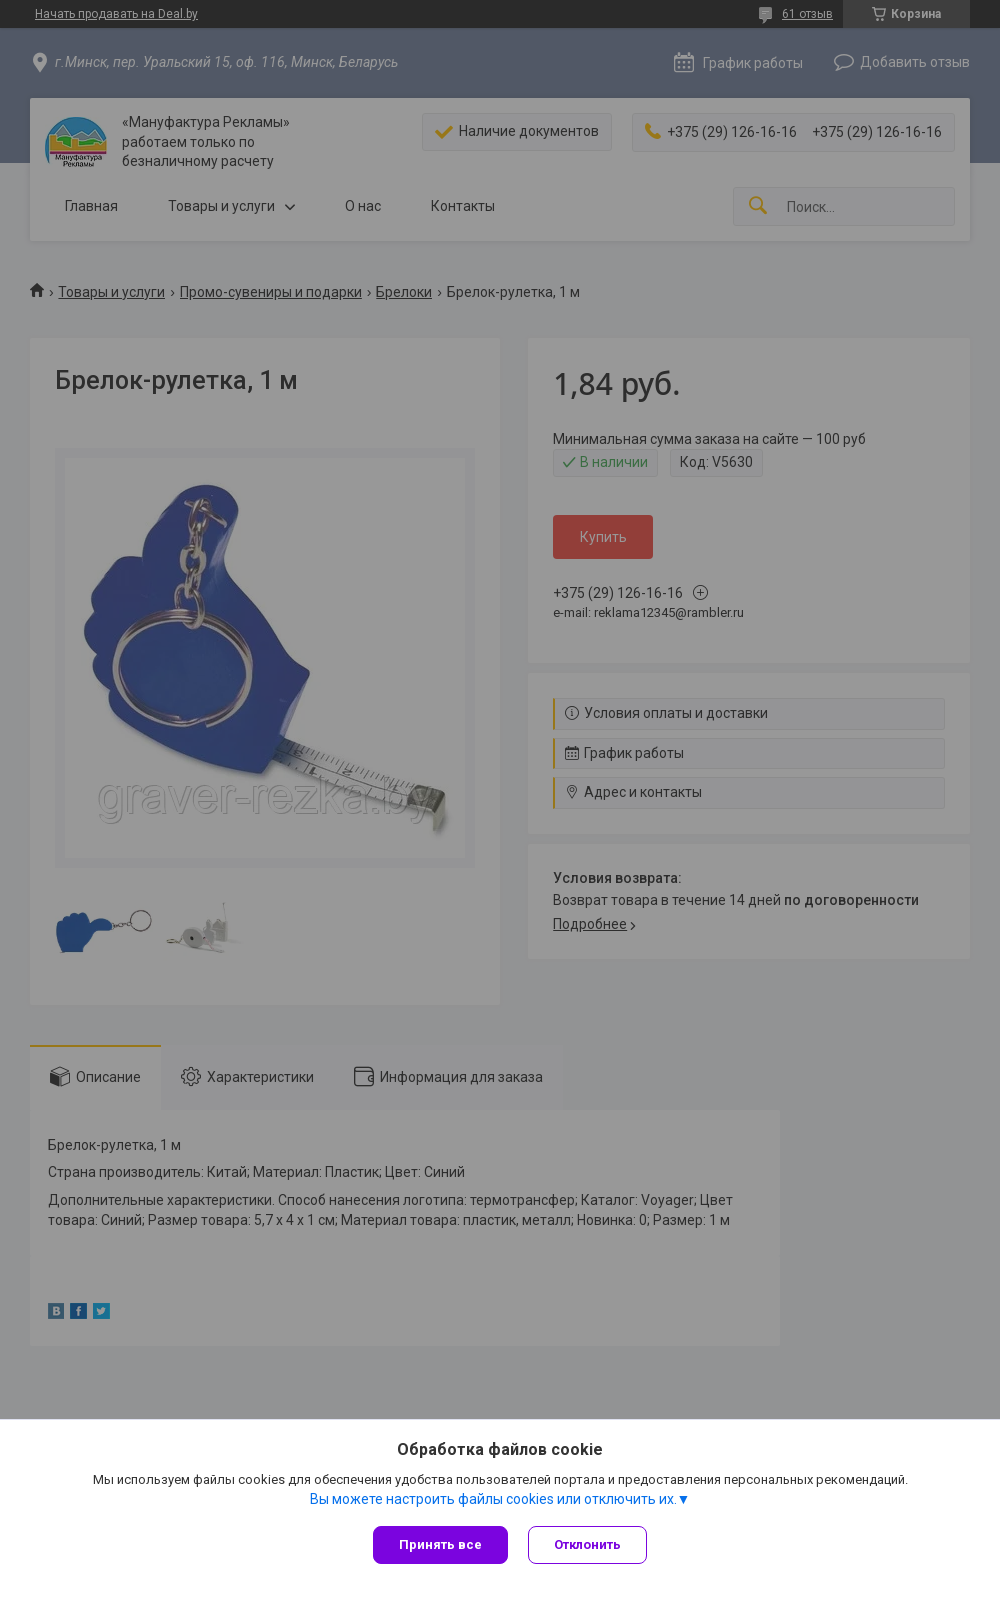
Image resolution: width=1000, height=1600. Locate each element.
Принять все (440, 1544)
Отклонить (587, 1544)
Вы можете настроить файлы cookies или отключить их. (493, 1499)
